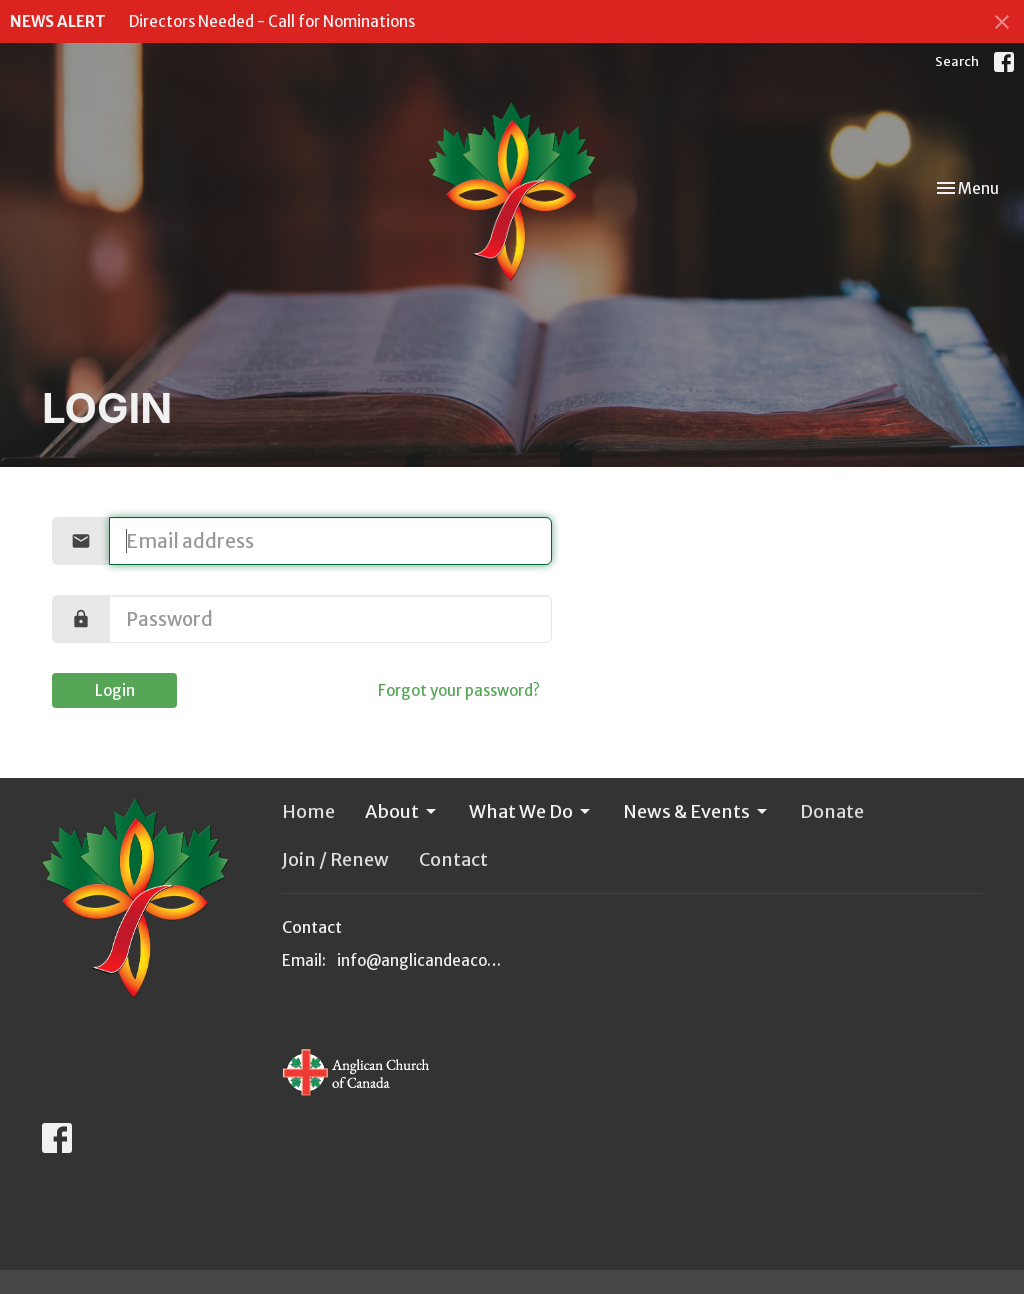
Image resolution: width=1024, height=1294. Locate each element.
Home (308, 811)
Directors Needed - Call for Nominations (272, 21)
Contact (453, 859)
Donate (832, 811)
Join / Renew (335, 859)
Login (115, 690)
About (402, 811)
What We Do (531, 811)
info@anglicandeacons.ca (419, 960)
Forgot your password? (459, 690)
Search (957, 61)
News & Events (696, 811)
